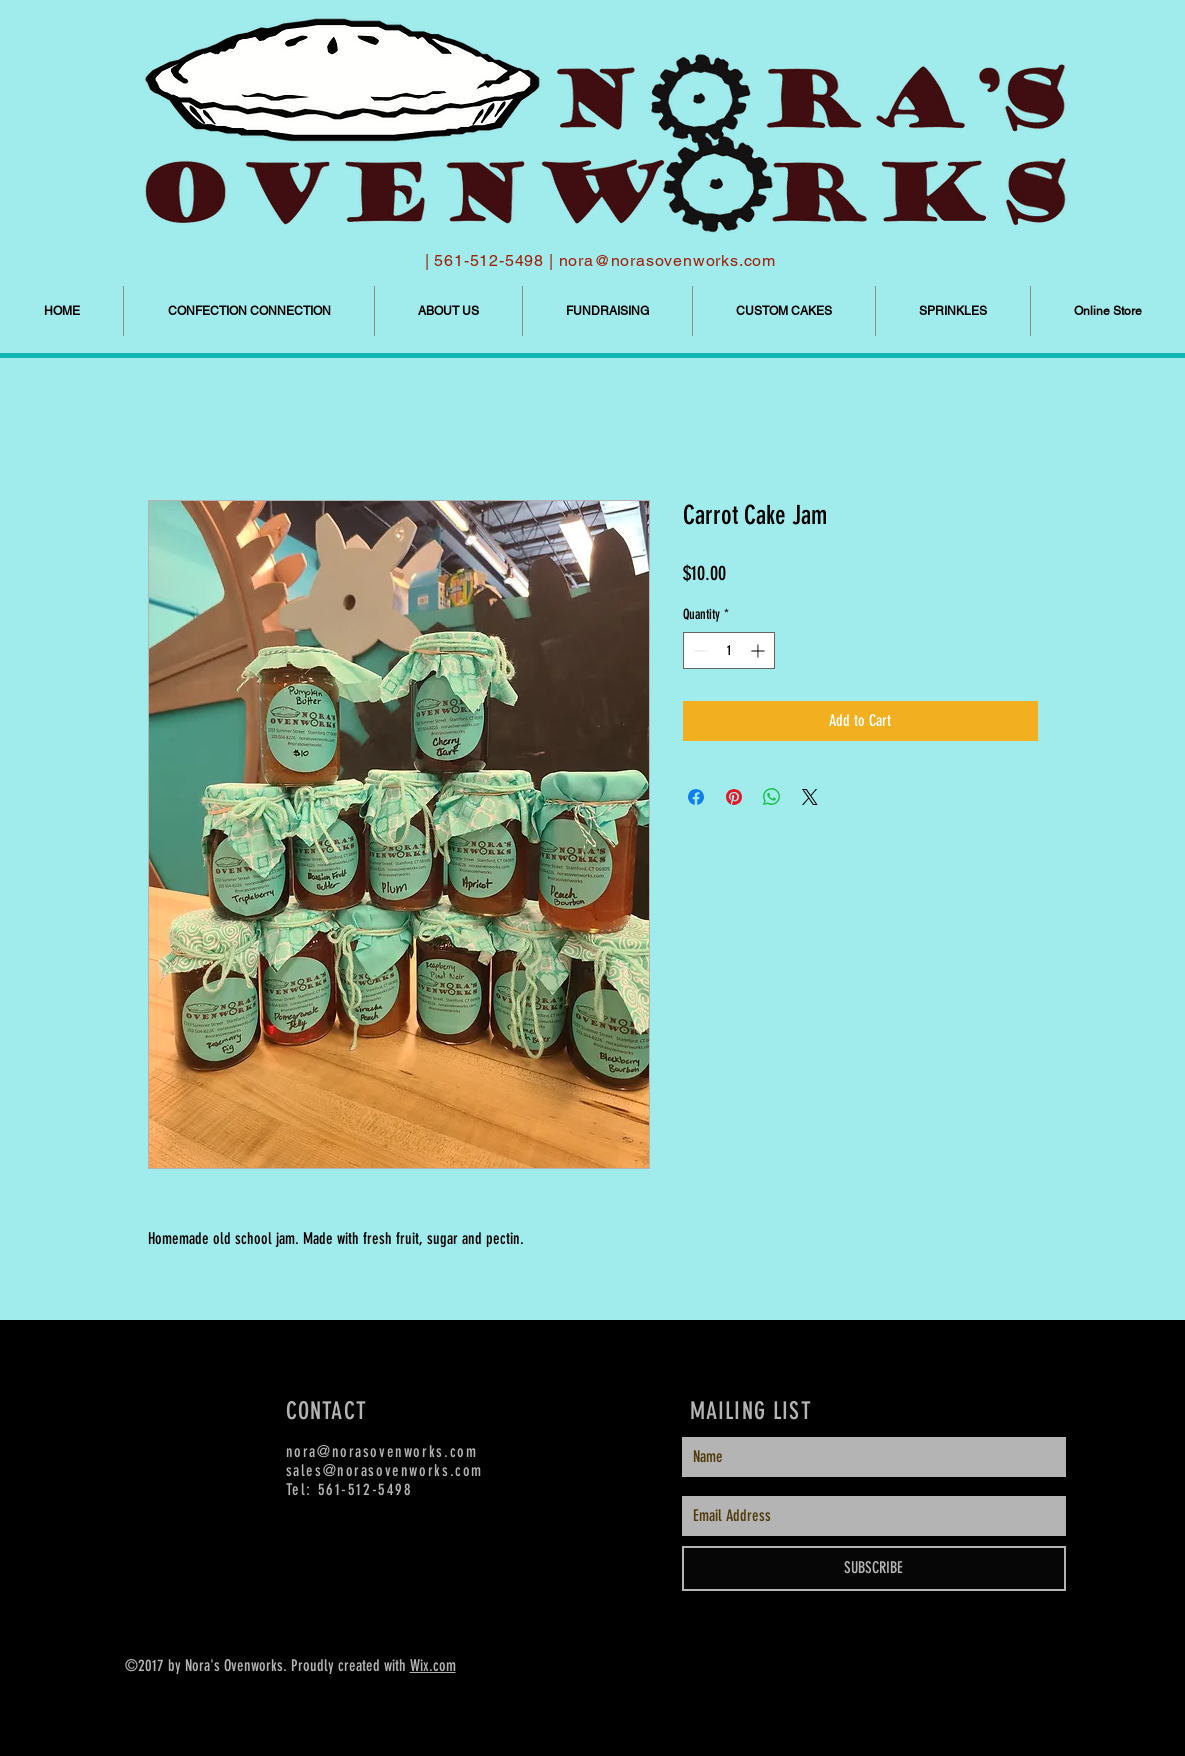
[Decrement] (698, 650)
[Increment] (759, 650)
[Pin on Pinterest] (734, 797)
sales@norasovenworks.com (384, 1470)
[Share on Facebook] (696, 797)
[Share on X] (810, 797)
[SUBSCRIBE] (874, 1568)
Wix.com (433, 1665)
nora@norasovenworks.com (667, 260)
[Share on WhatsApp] (772, 797)
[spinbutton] (729, 650)
